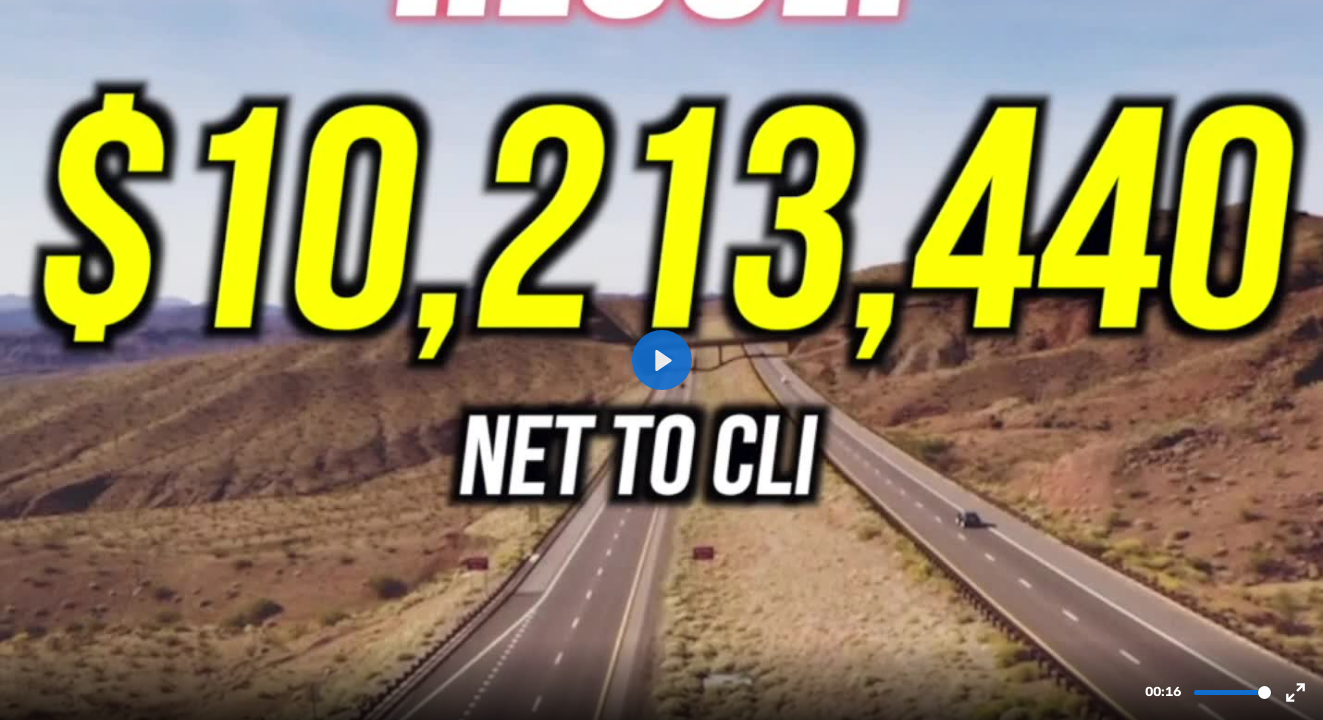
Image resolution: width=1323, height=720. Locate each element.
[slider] (1232, 692)
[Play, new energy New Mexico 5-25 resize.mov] (662, 360)
